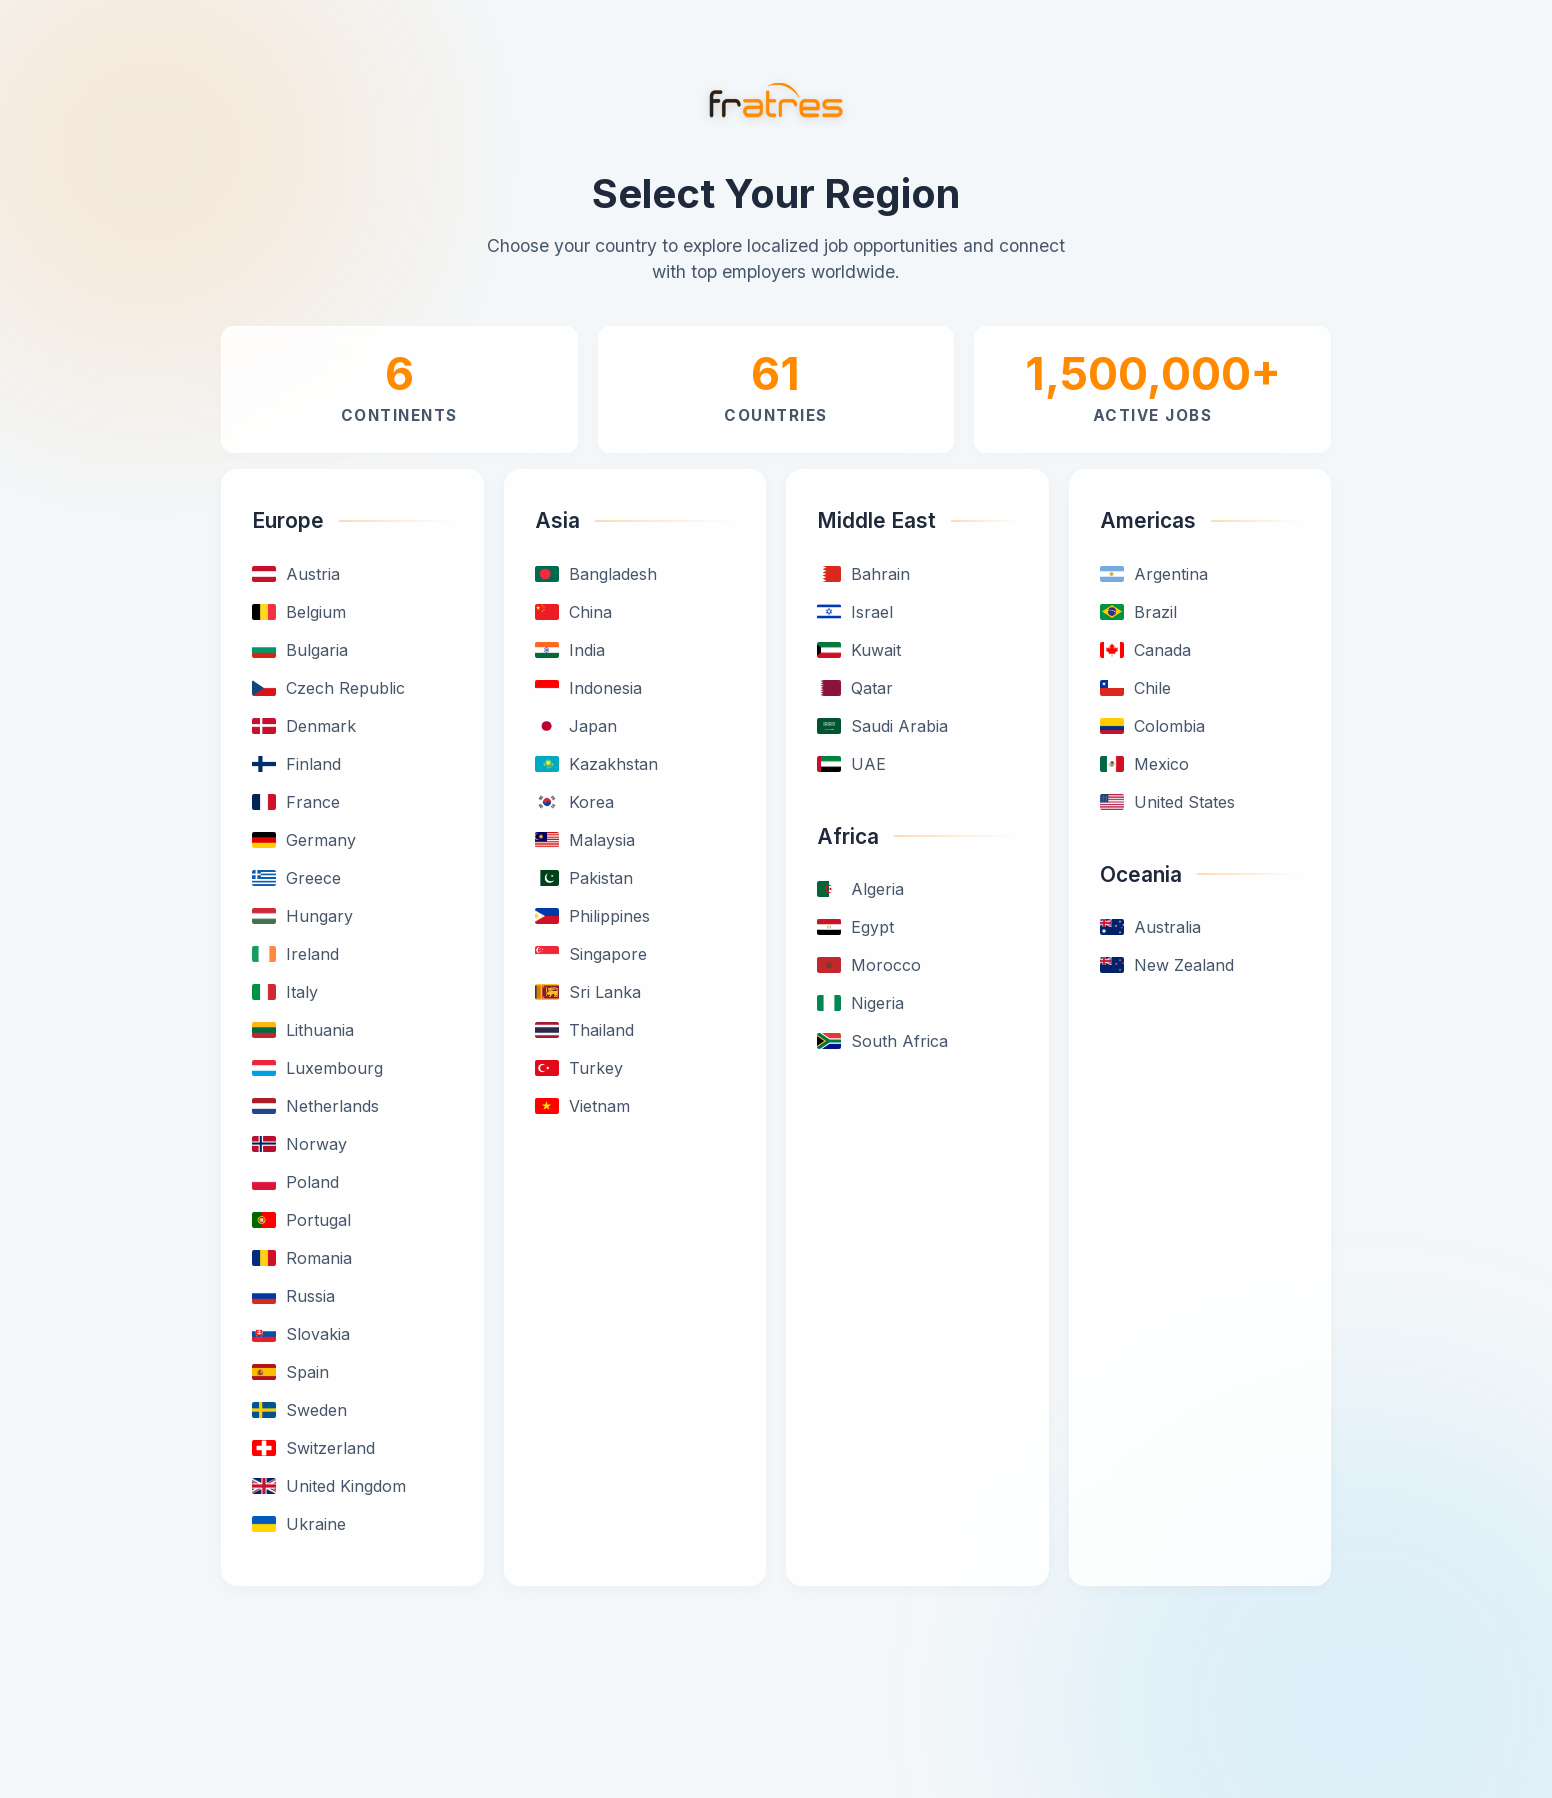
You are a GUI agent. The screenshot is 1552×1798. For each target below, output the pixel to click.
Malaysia (585, 840)
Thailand (584, 1030)
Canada (1145, 650)
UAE (851, 764)
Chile (1135, 688)
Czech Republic (328, 688)
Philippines (592, 916)
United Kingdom (329, 1486)
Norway (299, 1144)
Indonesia (588, 688)
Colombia (1152, 726)
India (570, 650)
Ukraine (299, 1524)
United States (1167, 802)
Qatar (855, 688)
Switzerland (313, 1448)
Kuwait (859, 650)
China (573, 612)
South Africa (882, 1041)
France (296, 802)
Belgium (299, 612)
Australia (1150, 927)
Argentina (1154, 574)
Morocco (869, 965)
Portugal (301, 1220)
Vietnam (582, 1106)
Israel (855, 612)
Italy (285, 992)
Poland (295, 1182)
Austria (296, 574)
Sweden (299, 1410)
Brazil (1138, 612)
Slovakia (301, 1334)
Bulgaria (300, 650)
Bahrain (863, 574)
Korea (574, 802)
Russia (293, 1296)
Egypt (855, 927)
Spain (290, 1372)
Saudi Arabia (882, 726)
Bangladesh (596, 574)
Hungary (302, 916)
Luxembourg (317, 1068)
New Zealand (1167, 965)
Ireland (295, 954)
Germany (304, 840)
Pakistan (584, 878)
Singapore (591, 954)
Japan (576, 726)
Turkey (579, 1068)
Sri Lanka (588, 992)
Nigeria (860, 1003)
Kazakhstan (596, 764)
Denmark (304, 726)
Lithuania (303, 1030)
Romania (302, 1258)
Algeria (860, 889)
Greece (296, 878)
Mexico (1144, 764)
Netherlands (315, 1106)
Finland (296, 764)
